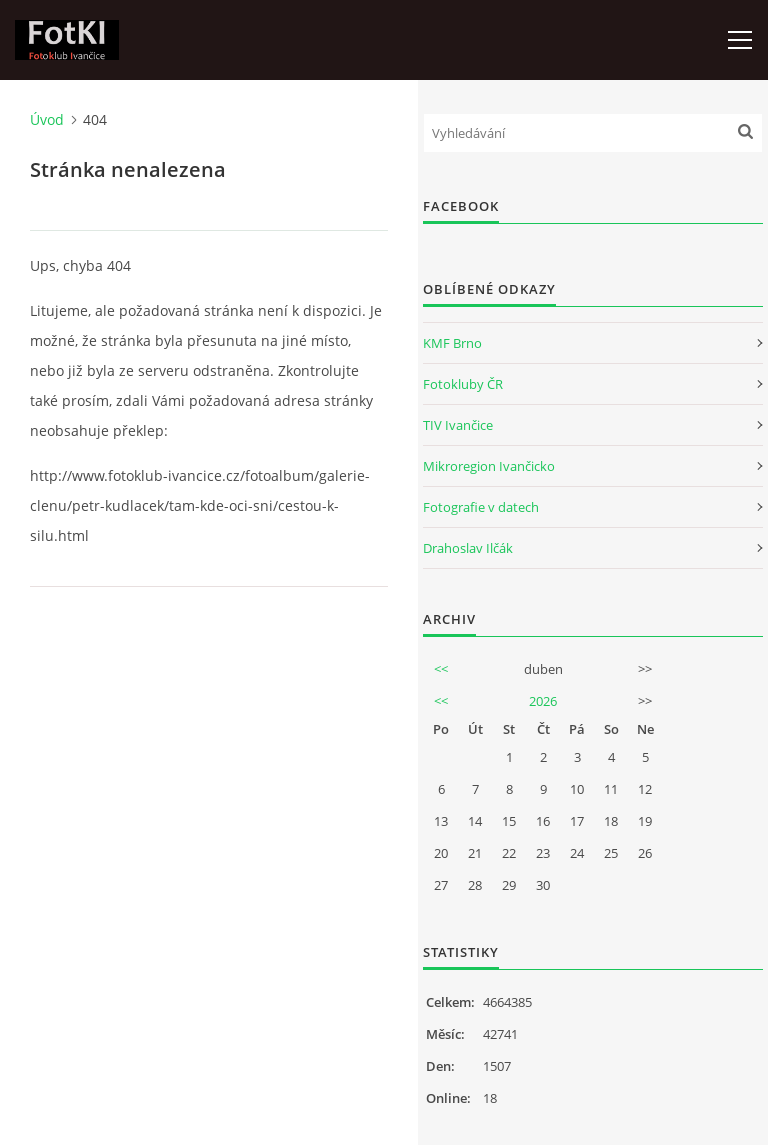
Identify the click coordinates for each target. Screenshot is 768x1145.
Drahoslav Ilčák (468, 548)
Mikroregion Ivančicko (489, 466)
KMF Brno (452, 343)
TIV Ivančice (458, 425)
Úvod (47, 119)
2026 (543, 701)
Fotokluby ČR (463, 384)
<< (441, 669)
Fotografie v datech (481, 507)
